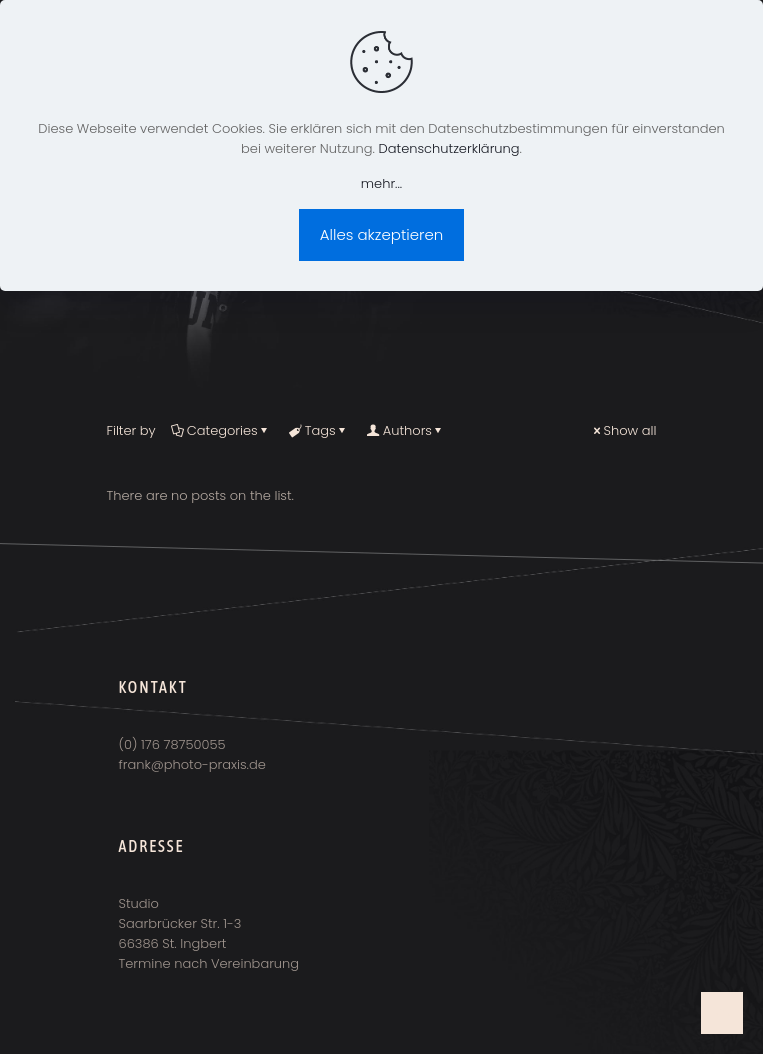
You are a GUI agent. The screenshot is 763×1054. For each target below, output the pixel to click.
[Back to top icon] (722, 1013)
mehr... (381, 183)
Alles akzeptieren (382, 234)
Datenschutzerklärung (449, 148)
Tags (319, 430)
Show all (624, 430)
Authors (406, 430)
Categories (221, 430)
